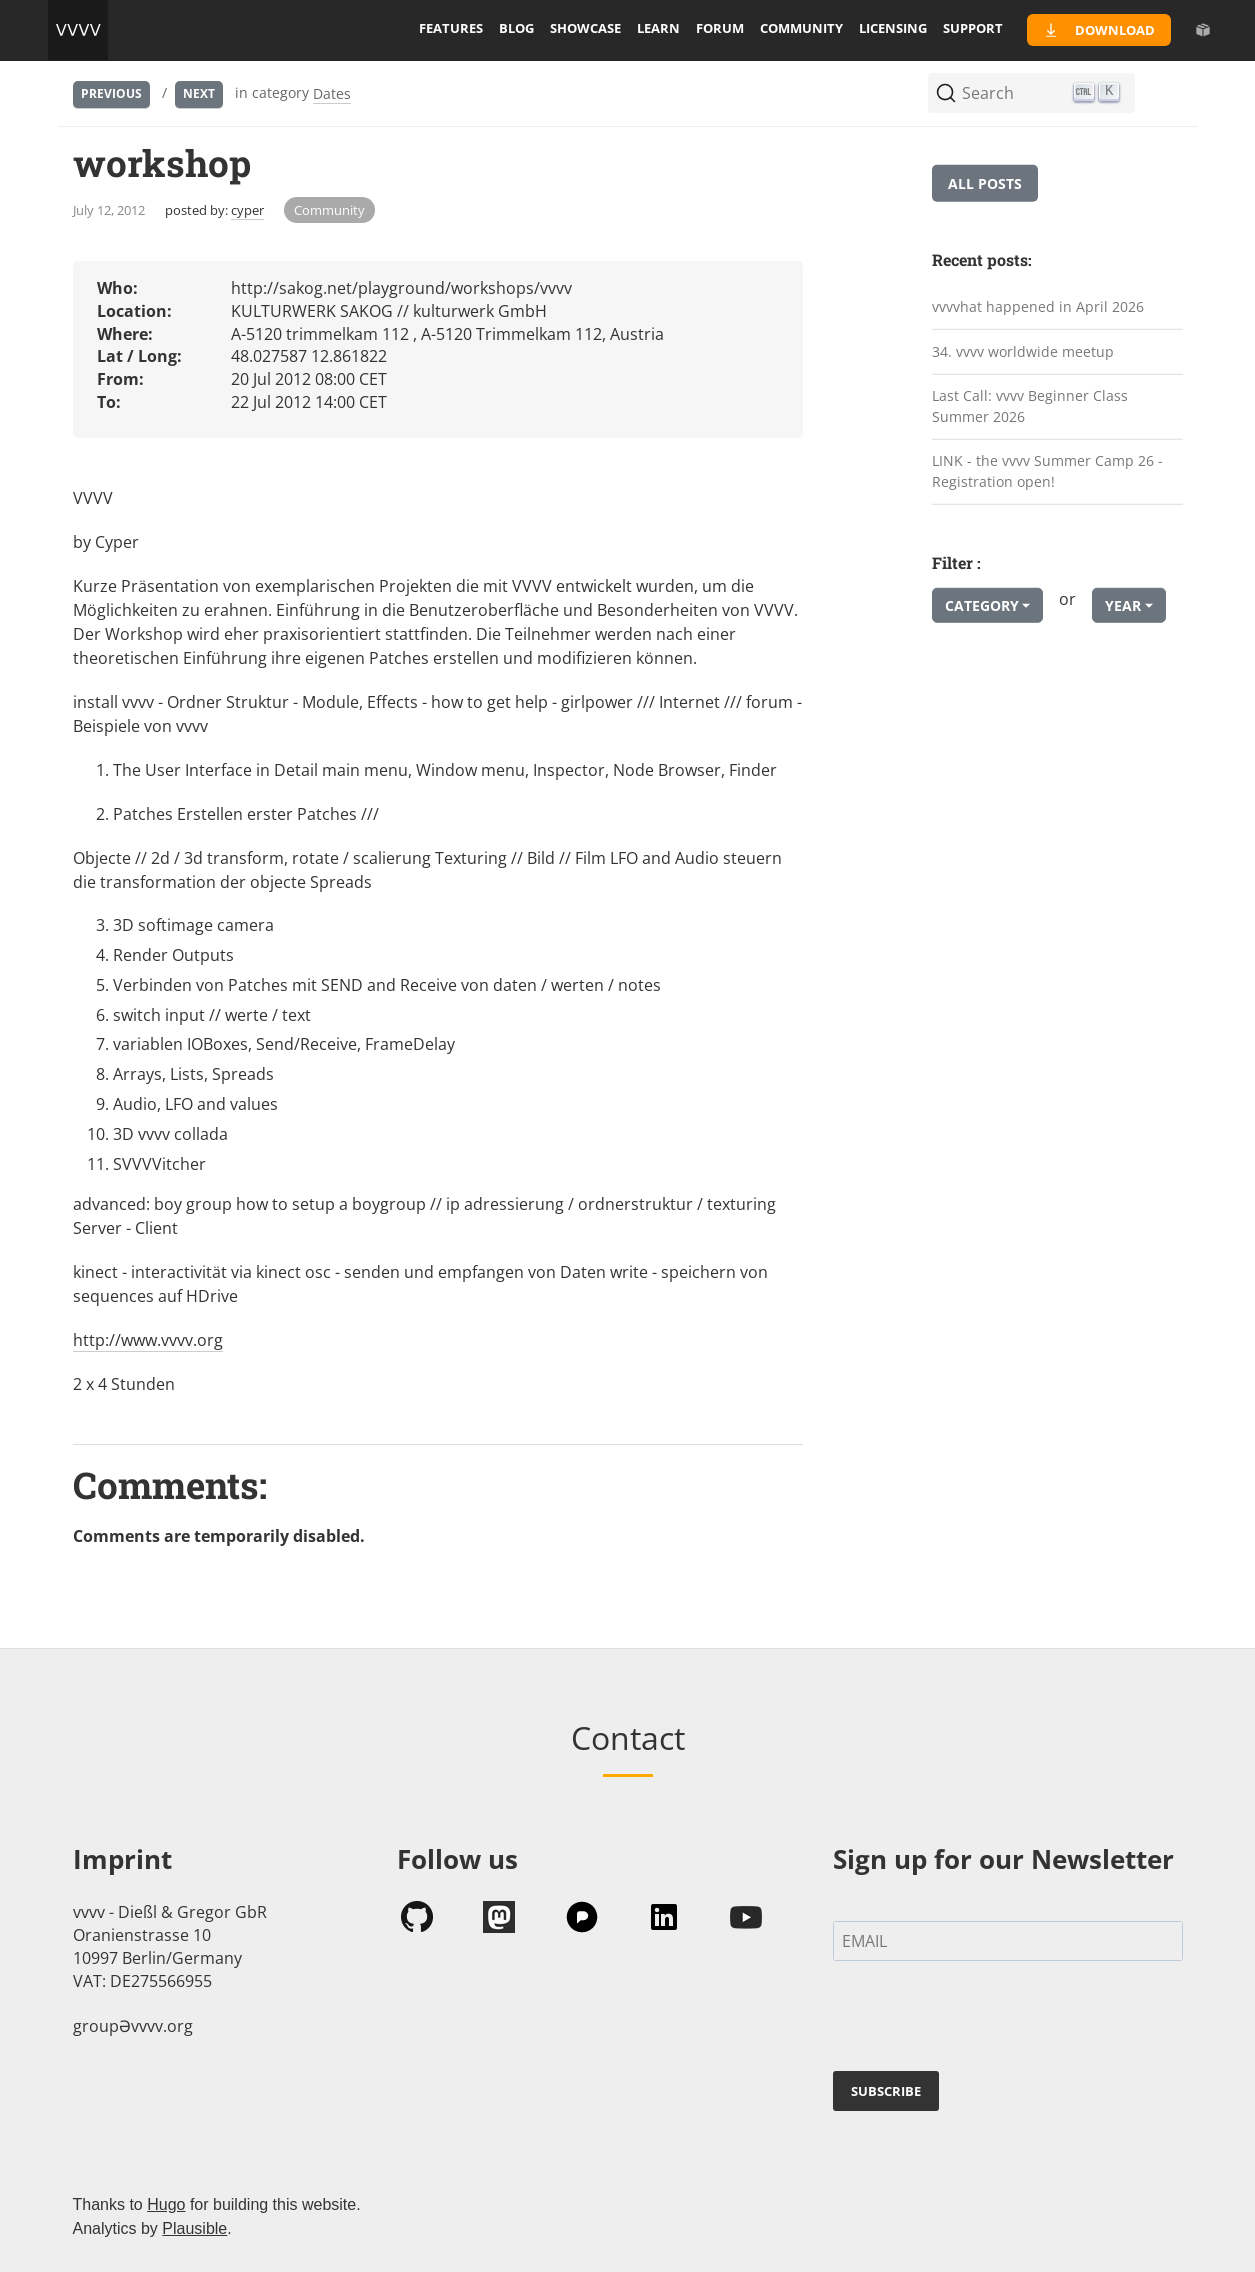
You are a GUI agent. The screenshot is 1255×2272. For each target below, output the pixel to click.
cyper (247, 210)
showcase (585, 28)
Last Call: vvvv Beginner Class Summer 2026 (1030, 406)
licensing (893, 28)
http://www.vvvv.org (148, 1340)
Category (982, 605)
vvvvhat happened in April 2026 (1038, 306)
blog (516, 28)
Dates (332, 93)
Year (1123, 605)
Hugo (166, 2204)
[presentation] (985, 2020)
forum (720, 28)
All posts (985, 183)
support (973, 28)
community (801, 28)
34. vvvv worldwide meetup (1023, 350)
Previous (111, 93)
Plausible (194, 2228)
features (451, 28)
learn (658, 28)
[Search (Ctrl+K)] (1031, 93)
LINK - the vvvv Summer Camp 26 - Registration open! (1047, 471)
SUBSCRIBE (886, 2091)
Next (199, 93)
